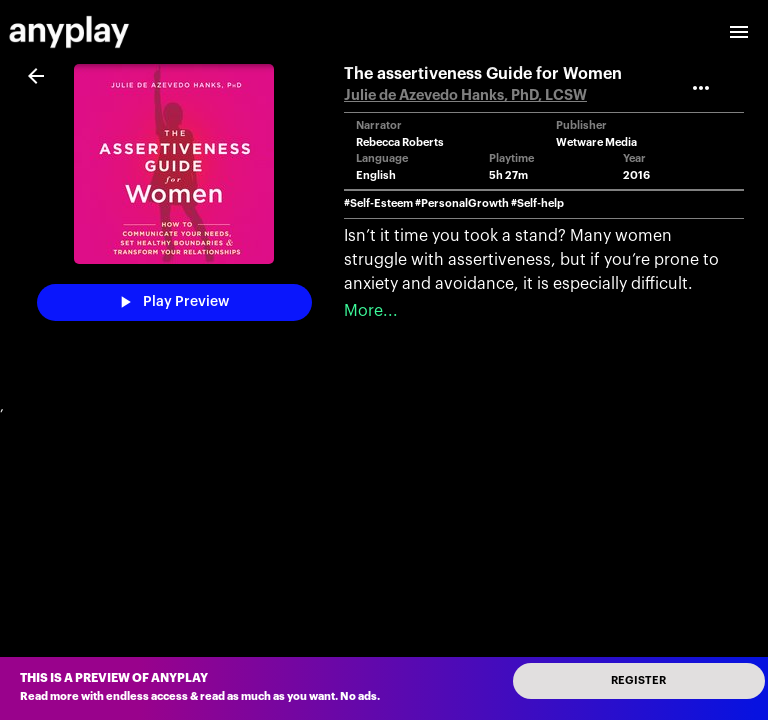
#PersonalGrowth (462, 203)
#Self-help (537, 203)
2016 (636, 175)
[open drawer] (739, 32)
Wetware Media (596, 142)
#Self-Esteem (378, 203)
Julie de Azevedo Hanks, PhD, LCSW (465, 95)
